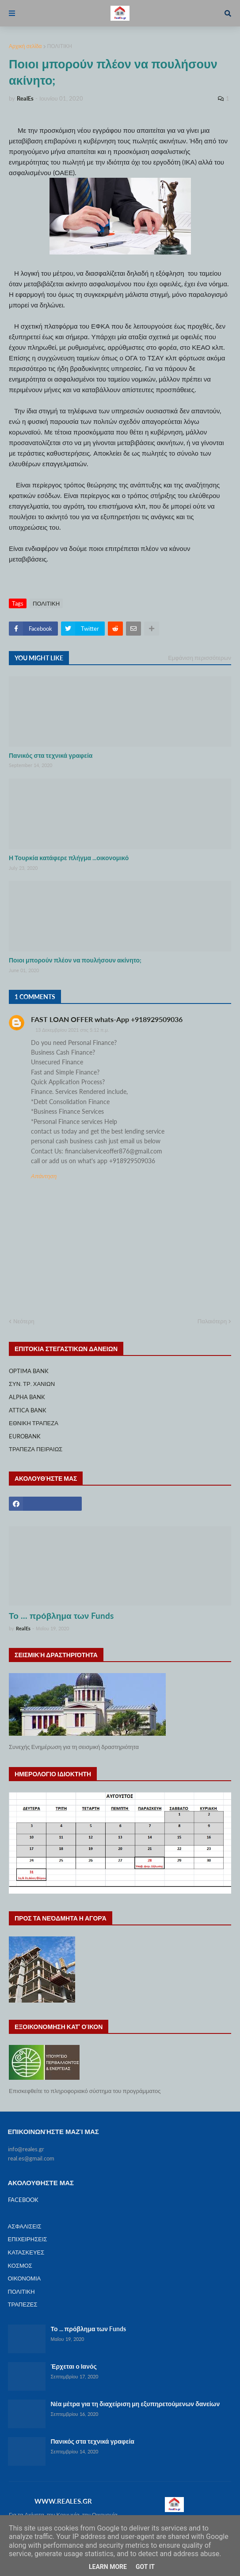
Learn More (108, 2566)
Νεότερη (23, 1321)
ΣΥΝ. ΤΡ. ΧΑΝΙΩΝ (32, 1383)
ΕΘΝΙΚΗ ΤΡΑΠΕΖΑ (33, 1423)
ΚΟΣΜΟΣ (20, 2265)
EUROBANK (25, 1436)
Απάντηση (44, 1175)
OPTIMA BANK (29, 1370)
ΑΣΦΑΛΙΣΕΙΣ (25, 2226)
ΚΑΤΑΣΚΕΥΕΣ (26, 2252)
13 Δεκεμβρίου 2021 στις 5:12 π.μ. (72, 1030)
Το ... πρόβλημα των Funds (61, 1615)
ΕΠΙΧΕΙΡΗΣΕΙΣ (27, 2239)
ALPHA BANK (27, 1396)
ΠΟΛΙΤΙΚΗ (59, 46)
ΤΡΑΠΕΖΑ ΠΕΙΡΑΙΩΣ (35, 1449)
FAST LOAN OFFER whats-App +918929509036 (107, 1019)
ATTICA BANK (27, 1410)
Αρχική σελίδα (25, 46)
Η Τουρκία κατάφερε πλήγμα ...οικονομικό (69, 857)
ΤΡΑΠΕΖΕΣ (23, 2304)
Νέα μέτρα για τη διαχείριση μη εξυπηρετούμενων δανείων (135, 2404)
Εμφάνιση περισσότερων (199, 657)
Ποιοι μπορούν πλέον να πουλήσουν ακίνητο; (75, 960)
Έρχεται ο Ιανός (74, 2366)
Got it (145, 2566)
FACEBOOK (23, 2199)
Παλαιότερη (212, 1321)
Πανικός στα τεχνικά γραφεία (50, 755)
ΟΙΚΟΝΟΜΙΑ (24, 2278)
